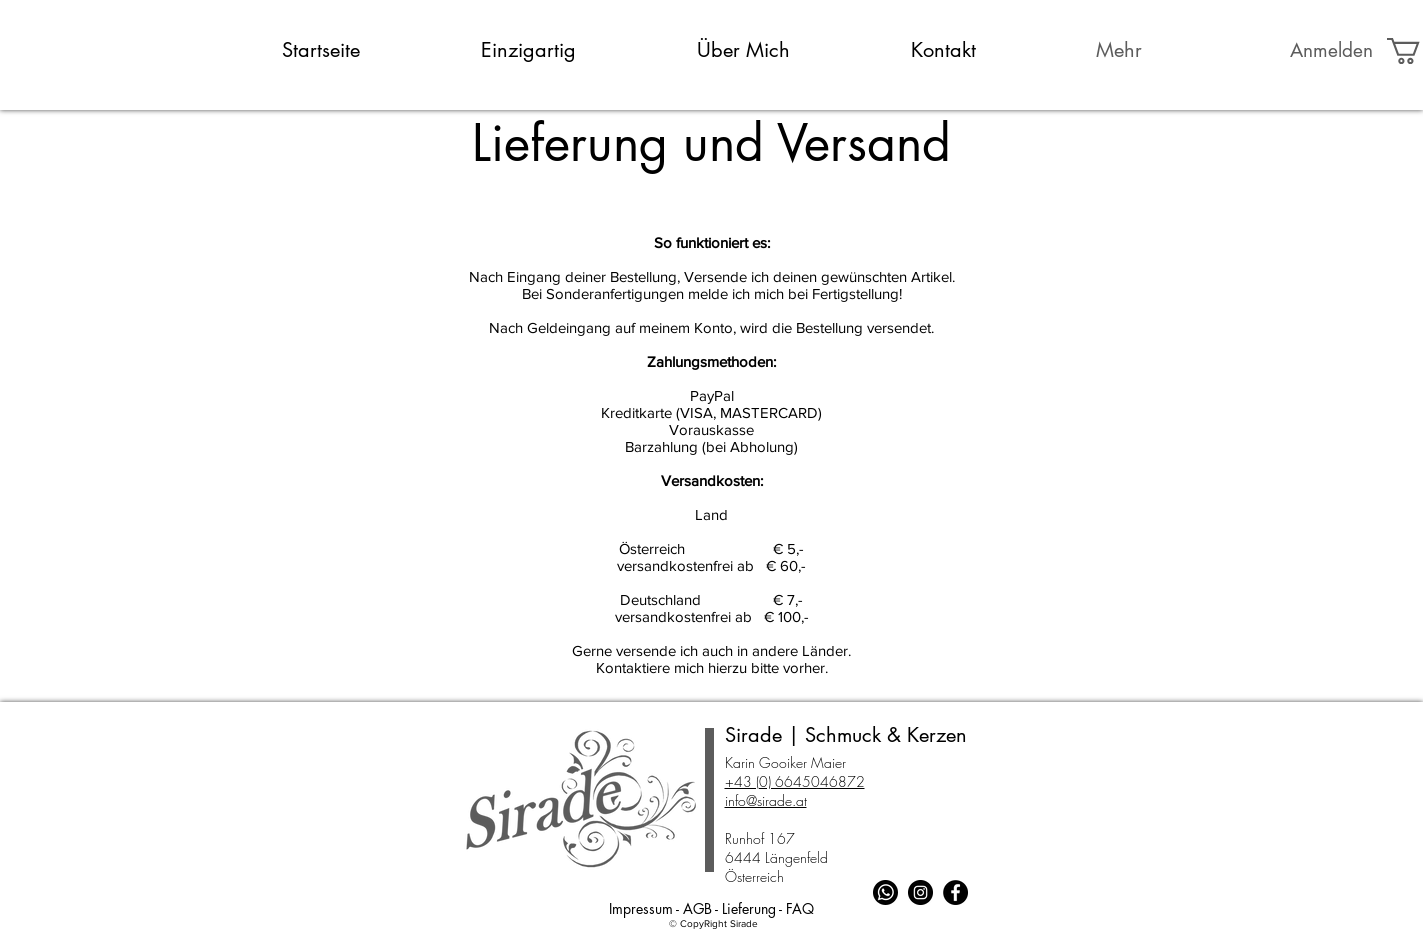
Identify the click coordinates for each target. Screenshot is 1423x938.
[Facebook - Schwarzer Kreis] (955, 892)
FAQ (800, 908)
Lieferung (749, 908)
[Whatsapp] (885, 892)
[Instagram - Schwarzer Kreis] (920, 892)
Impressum (641, 908)
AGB (697, 908)
